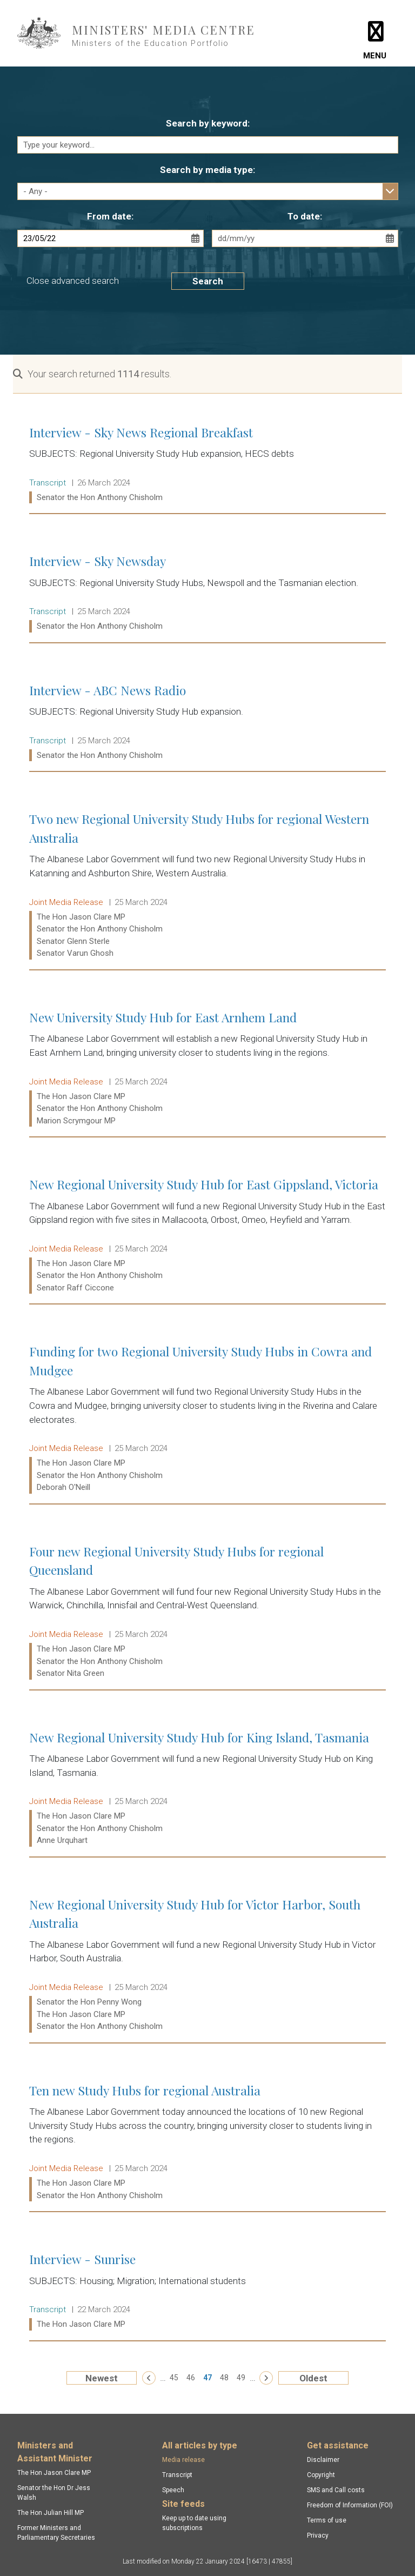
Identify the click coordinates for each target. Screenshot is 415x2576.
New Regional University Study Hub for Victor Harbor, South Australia (207, 1965)
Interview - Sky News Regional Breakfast (207, 465)
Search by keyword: (208, 123)
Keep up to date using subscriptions (194, 2523)
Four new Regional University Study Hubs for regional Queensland (207, 1612)
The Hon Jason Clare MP (54, 2473)
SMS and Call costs (336, 2490)
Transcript (177, 2475)
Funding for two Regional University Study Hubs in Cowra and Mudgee (207, 1419)
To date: (304, 216)
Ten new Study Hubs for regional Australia (207, 2142)
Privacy (318, 2535)
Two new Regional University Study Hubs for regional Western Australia (207, 886)
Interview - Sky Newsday (207, 593)
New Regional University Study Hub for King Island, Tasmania (207, 1789)
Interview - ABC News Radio (207, 723)
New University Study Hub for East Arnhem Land (207, 1068)
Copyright (321, 2475)
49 (241, 2377)
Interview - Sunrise (207, 2291)
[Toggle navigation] (375, 33)
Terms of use (326, 2520)
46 (190, 2377)
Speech (173, 2490)
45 (174, 2377)
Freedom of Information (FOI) (350, 2505)
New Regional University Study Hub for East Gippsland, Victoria (207, 1235)
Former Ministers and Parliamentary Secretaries (56, 2532)
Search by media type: (207, 169)
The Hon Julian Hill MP (50, 2513)
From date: (110, 216)
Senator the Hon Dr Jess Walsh (53, 2492)
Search (207, 281)
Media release (183, 2460)
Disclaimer (323, 2460)
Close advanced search (72, 280)
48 (224, 2377)
